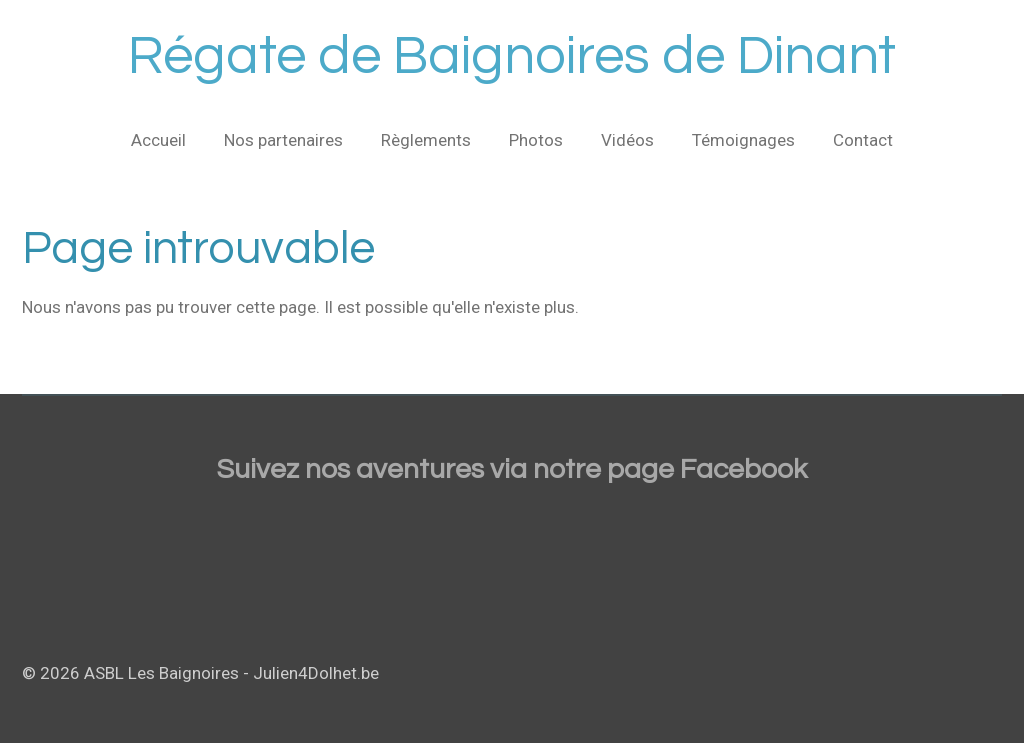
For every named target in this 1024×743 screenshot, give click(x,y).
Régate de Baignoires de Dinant (512, 56)
